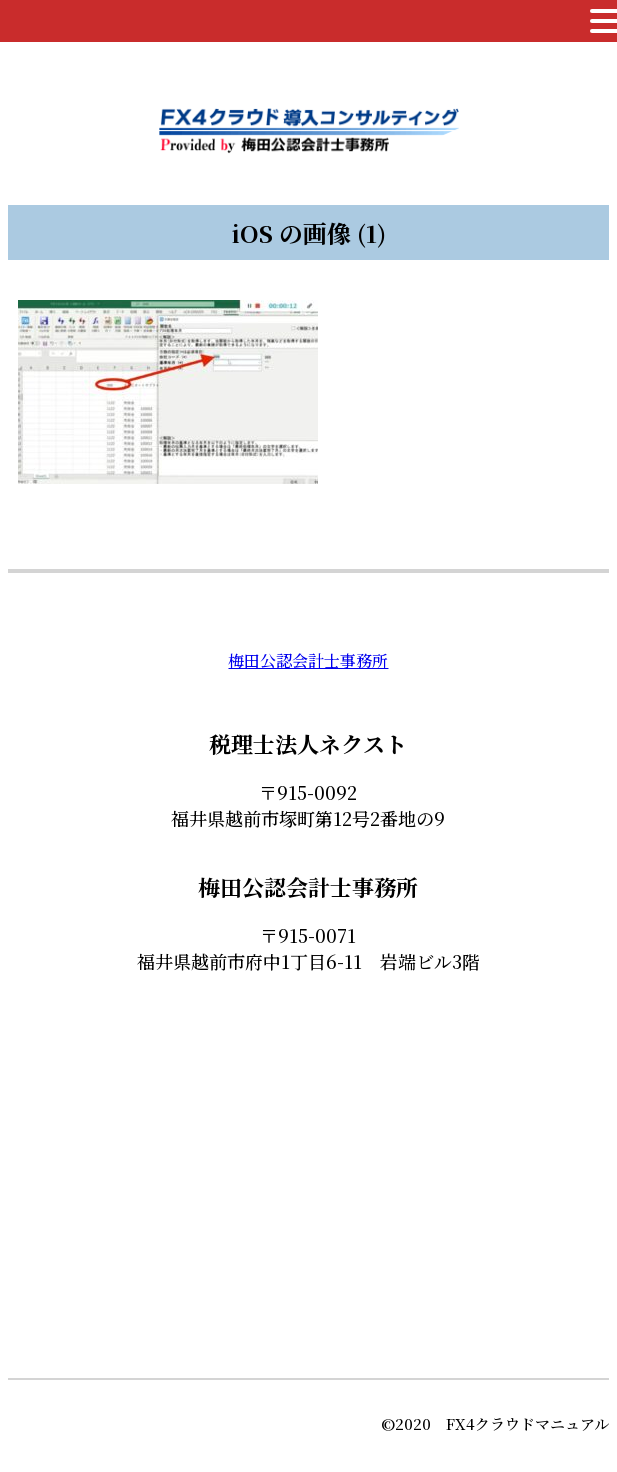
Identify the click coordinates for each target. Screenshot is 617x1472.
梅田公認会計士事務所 (308, 660)
